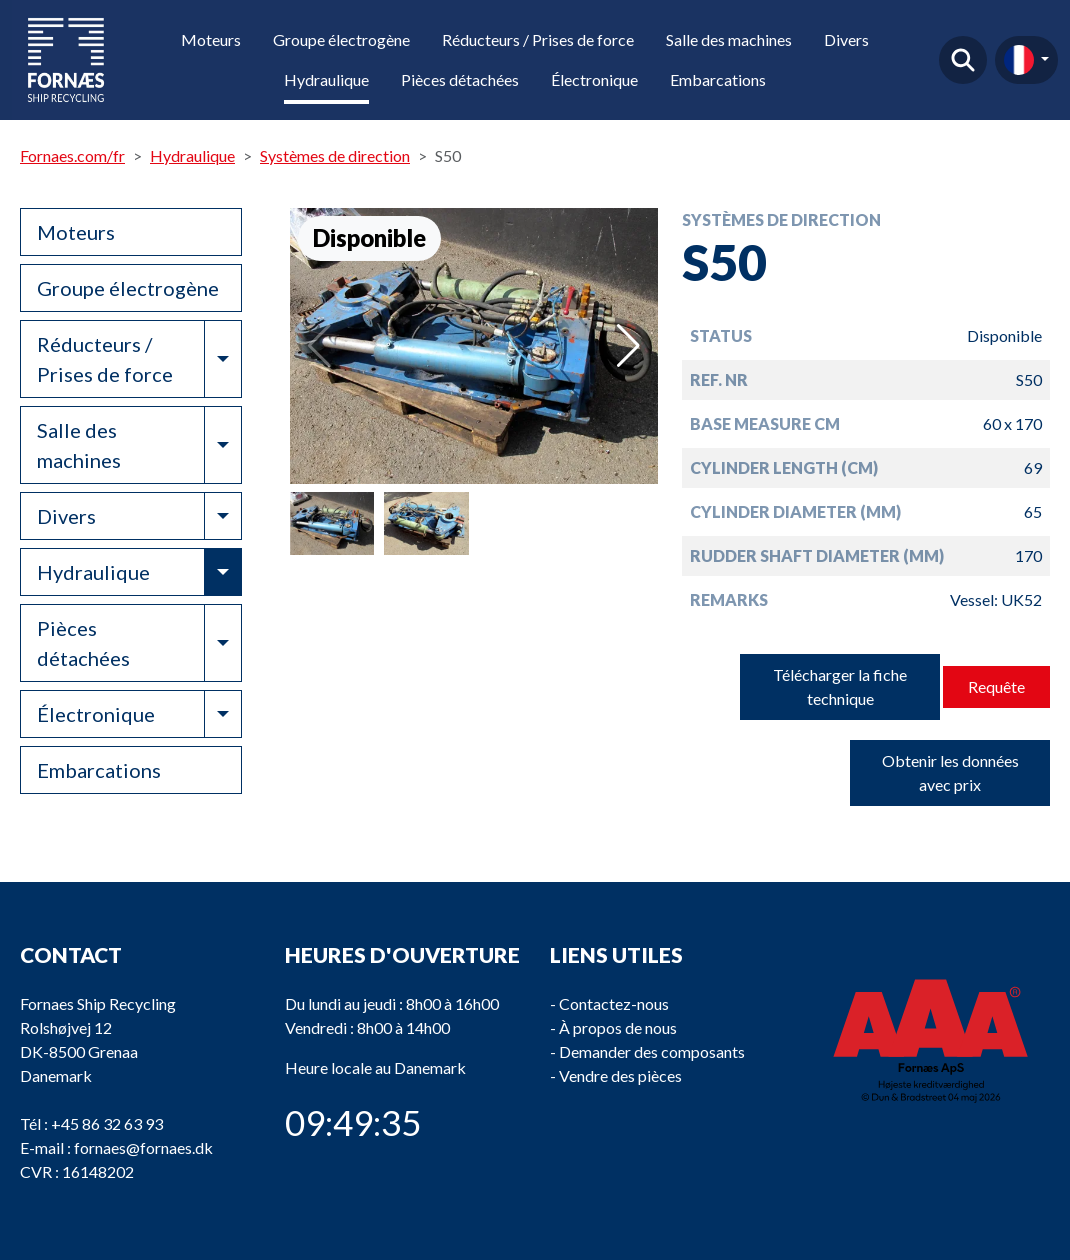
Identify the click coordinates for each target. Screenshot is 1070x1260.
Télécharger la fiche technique (840, 686)
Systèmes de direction (335, 155)
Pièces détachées (460, 79)
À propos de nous (618, 1027)
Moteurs (211, 39)
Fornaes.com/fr (72, 155)
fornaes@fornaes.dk (143, 1147)
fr (1019, 60)
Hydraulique (326, 79)
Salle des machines (729, 39)
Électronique (594, 79)
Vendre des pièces (620, 1075)
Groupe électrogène (341, 39)
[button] (628, 346)
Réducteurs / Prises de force (538, 39)
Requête (996, 686)
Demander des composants (652, 1051)
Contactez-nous (614, 1003)
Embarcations (718, 79)
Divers (846, 39)
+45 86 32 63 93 (107, 1123)
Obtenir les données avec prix (950, 772)
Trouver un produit (963, 60)
